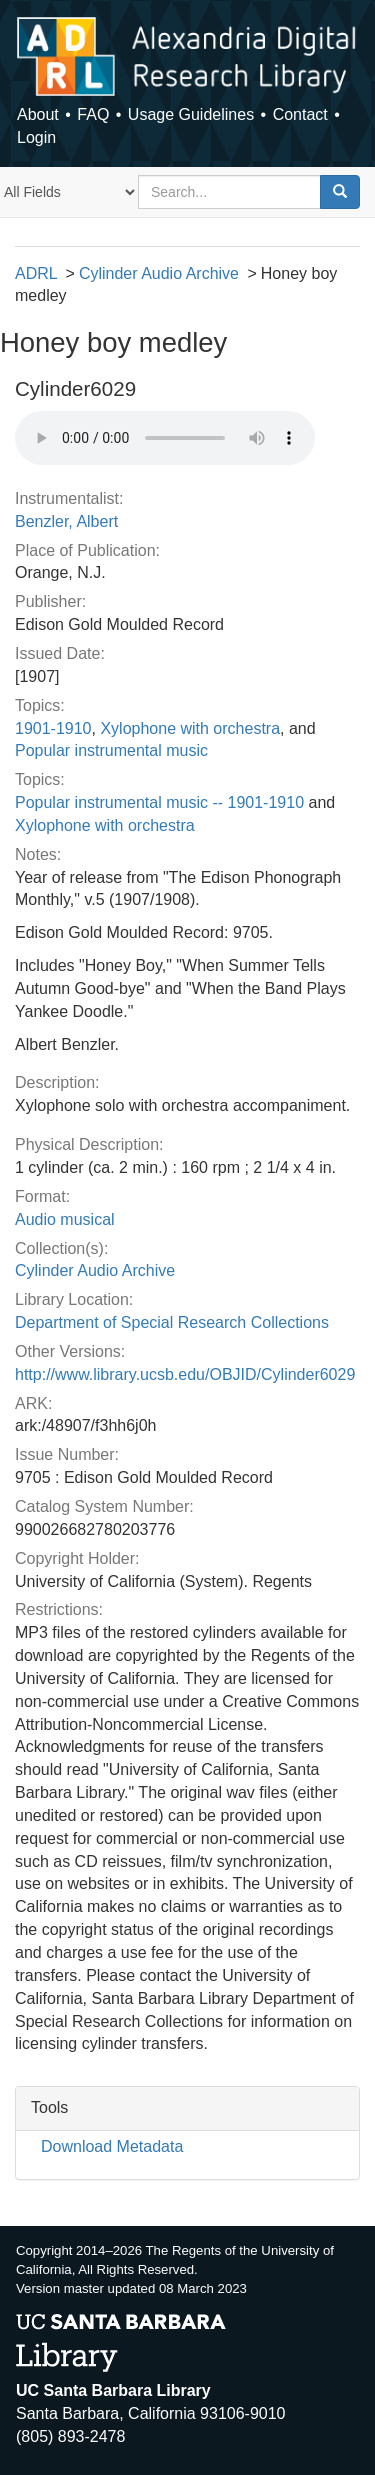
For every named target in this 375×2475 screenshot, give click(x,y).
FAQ (93, 114)
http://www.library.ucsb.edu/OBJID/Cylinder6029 (185, 1374)
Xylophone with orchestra (190, 728)
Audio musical (65, 1219)
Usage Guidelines (191, 114)
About (38, 114)
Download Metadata (112, 2146)
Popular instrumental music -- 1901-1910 (159, 802)
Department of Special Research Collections (172, 1322)
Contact (300, 114)
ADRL (36, 273)
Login (36, 137)
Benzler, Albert (66, 521)
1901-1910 (53, 728)
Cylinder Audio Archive (159, 273)
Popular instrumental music (111, 750)
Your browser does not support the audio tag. (165, 438)
